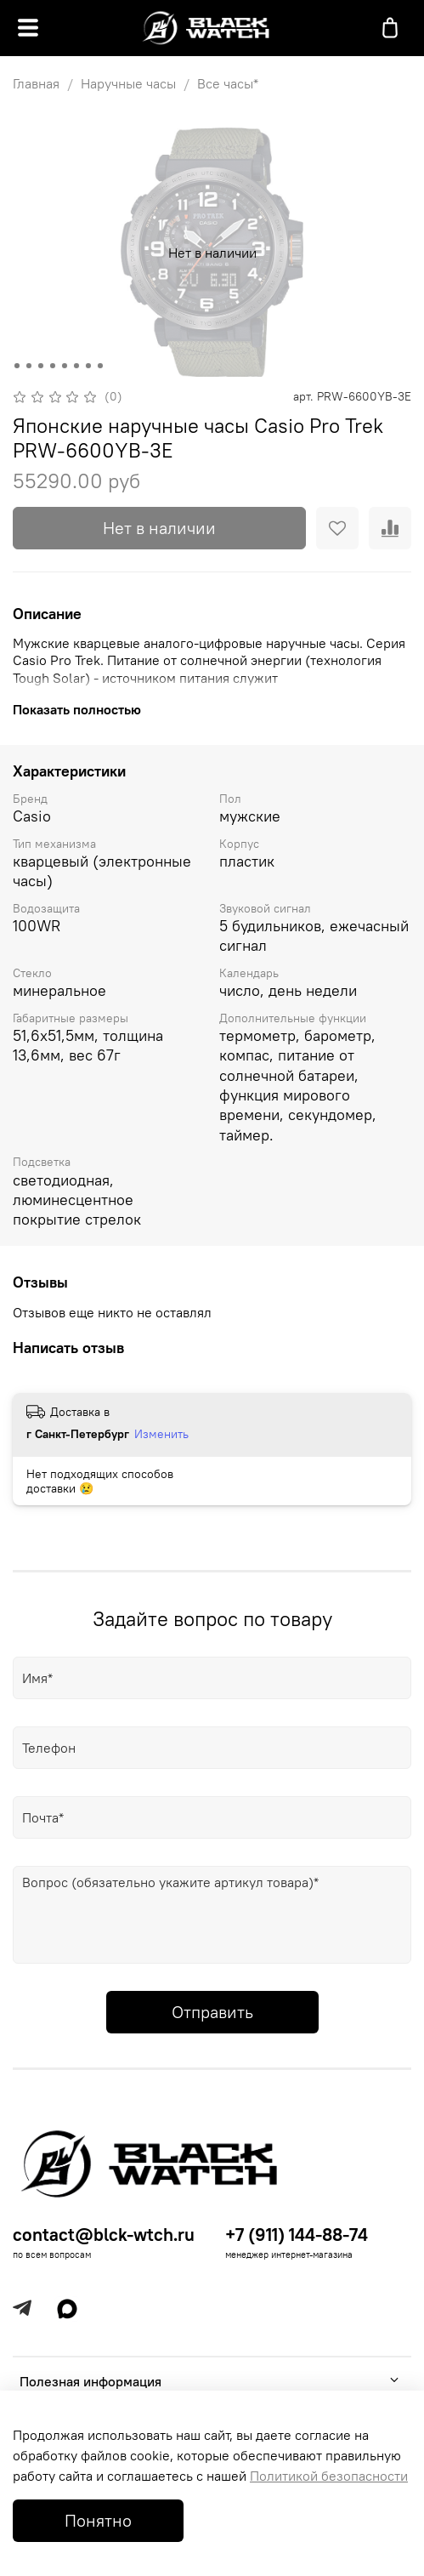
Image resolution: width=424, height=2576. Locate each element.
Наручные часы (128, 83)
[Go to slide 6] (75, 365)
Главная (36, 83)
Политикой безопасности (329, 2475)
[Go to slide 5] (63, 365)
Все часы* (227, 83)
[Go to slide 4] (51, 365)
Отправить (212, 2011)
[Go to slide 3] (39, 365)
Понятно (98, 2520)
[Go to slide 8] (99, 365)
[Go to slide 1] (16, 365)
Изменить (161, 1434)
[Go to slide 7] (87, 365)
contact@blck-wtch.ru (104, 2234)
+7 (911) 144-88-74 (296, 2234)
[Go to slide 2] (28, 365)
